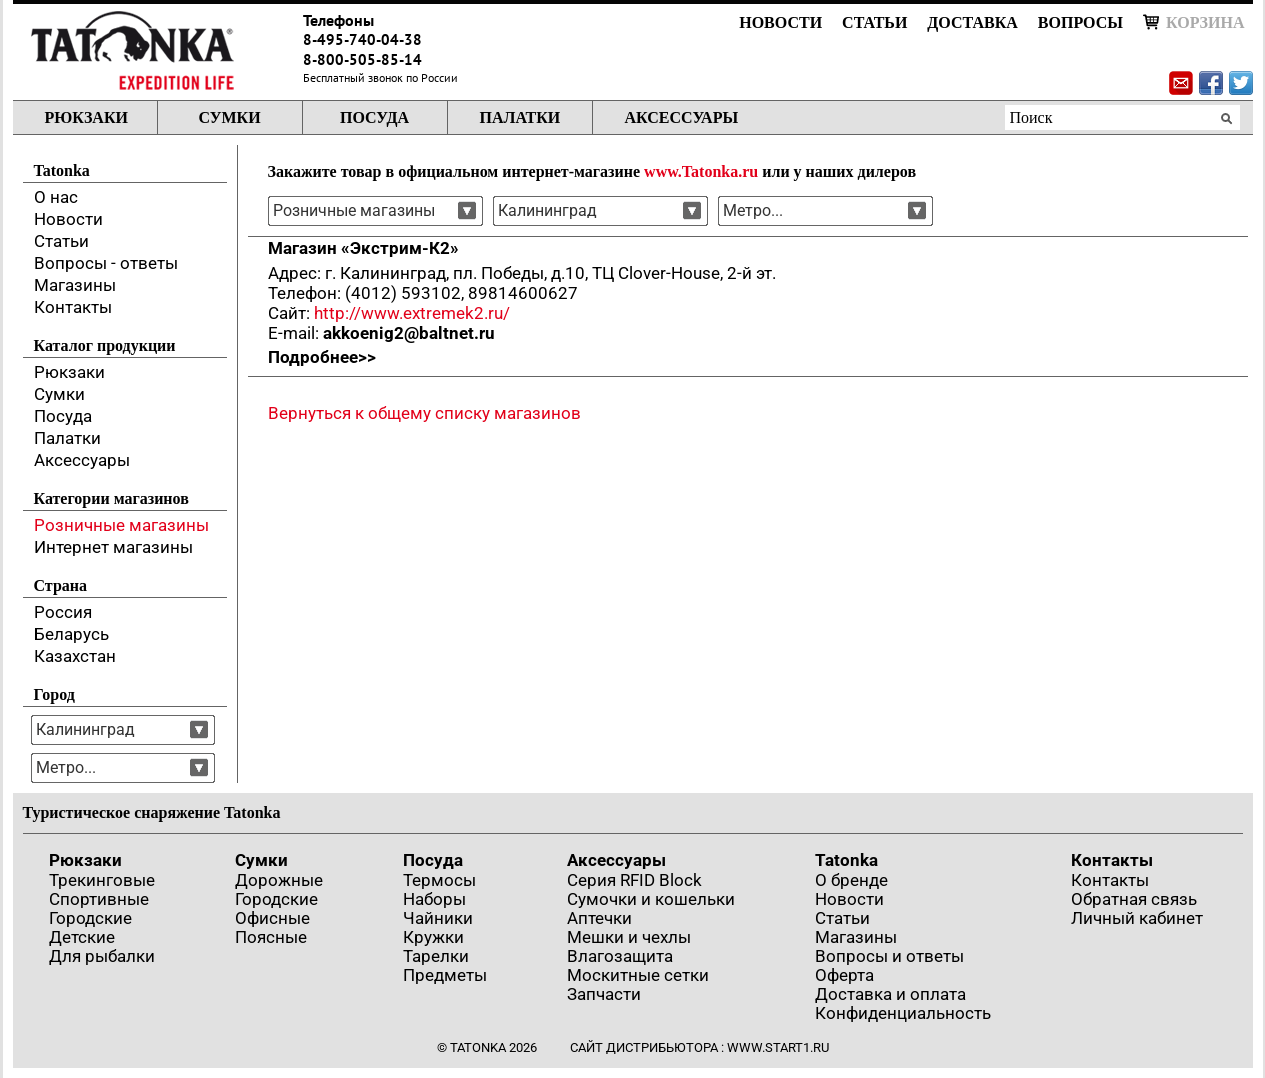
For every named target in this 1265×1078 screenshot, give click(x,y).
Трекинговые (102, 880)
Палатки (520, 117)
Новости (780, 22)
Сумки (229, 117)
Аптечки (599, 918)
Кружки (433, 937)
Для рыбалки (102, 956)
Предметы (445, 975)
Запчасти (604, 994)
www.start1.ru (778, 1047)
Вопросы (1080, 22)
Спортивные (99, 899)
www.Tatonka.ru (701, 171)
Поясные (271, 937)
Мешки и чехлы (629, 937)
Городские (90, 918)
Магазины (75, 285)
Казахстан (75, 656)
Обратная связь (1134, 899)
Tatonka (846, 860)
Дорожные (279, 880)
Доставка (972, 22)
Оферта (844, 975)
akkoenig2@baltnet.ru (409, 333)
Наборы (434, 899)
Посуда (374, 117)
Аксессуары (682, 117)
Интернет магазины (113, 547)
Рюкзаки (86, 117)
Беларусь (71, 634)
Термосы (439, 880)
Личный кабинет (1137, 918)
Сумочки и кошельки (651, 899)
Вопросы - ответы (106, 263)
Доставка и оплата (890, 994)
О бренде (851, 880)
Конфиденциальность (903, 1013)
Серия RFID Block (634, 880)
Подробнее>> (322, 357)
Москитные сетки (638, 975)
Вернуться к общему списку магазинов (424, 413)
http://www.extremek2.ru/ (412, 313)
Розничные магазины (121, 525)
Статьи (874, 22)
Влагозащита (620, 956)
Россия (63, 612)
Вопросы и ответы (889, 956)
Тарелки (436, 956)
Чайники (438, 918)
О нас (56, 197)
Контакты (73, 307)
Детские (82, 937)
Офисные (272, 918)
